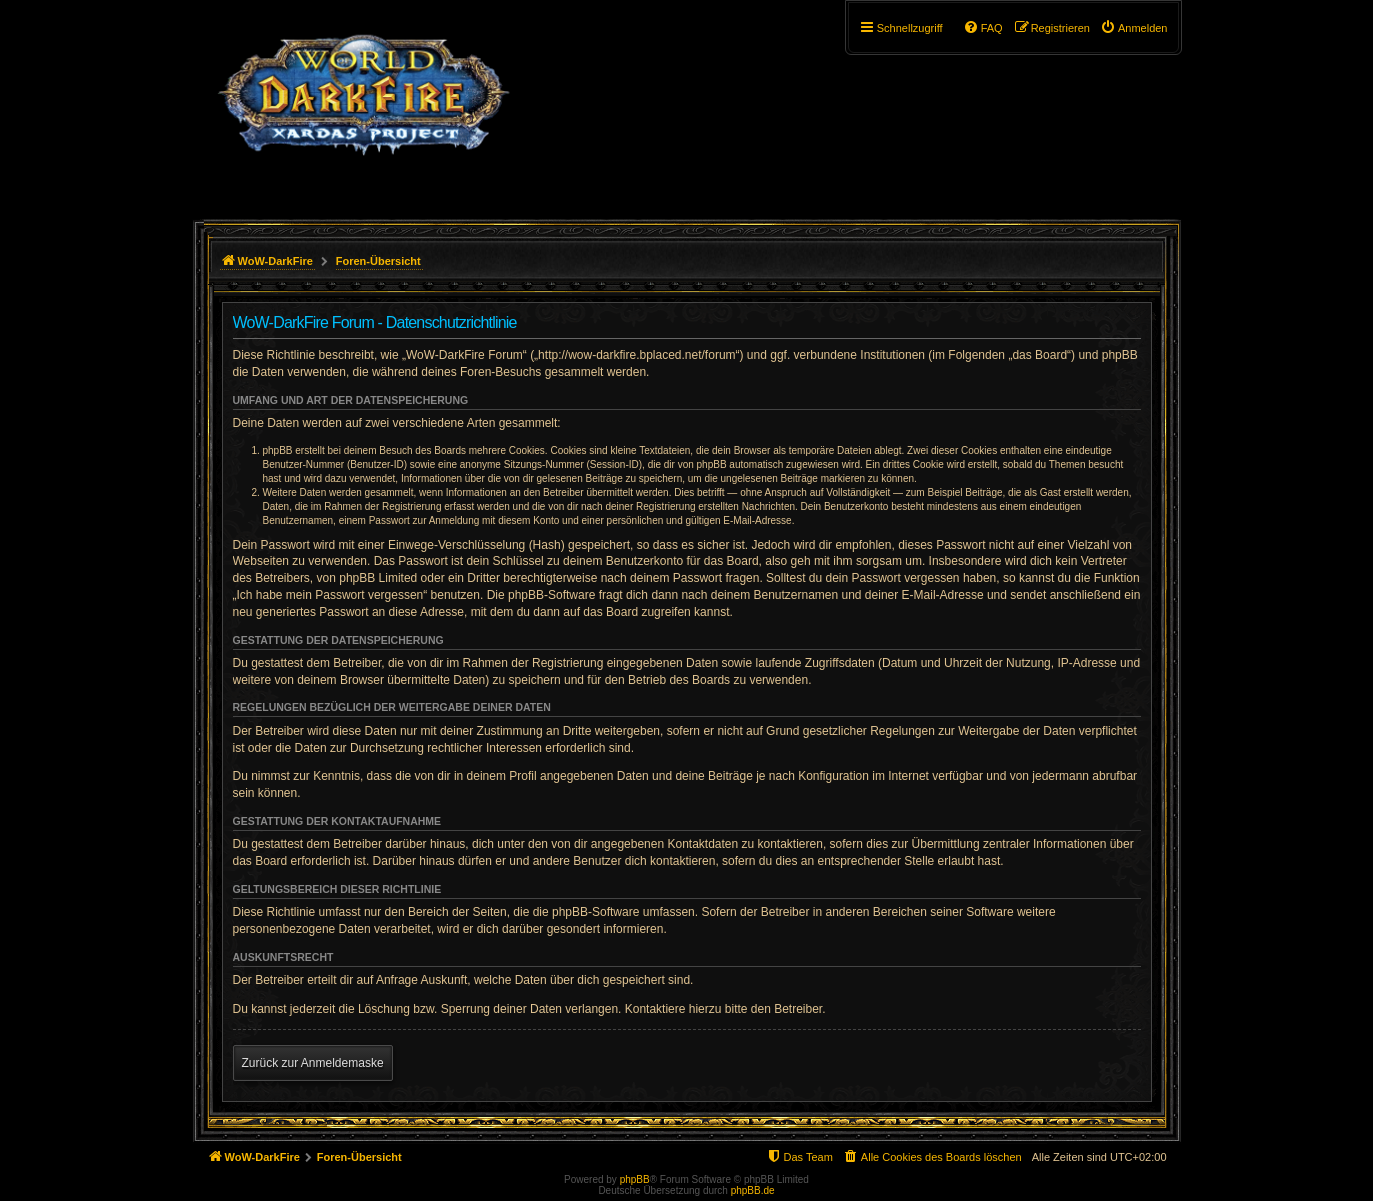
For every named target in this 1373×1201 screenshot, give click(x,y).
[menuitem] (1134, 28)
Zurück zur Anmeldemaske (313, 1063)
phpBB (635, 1179)
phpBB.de (753, 1190)
